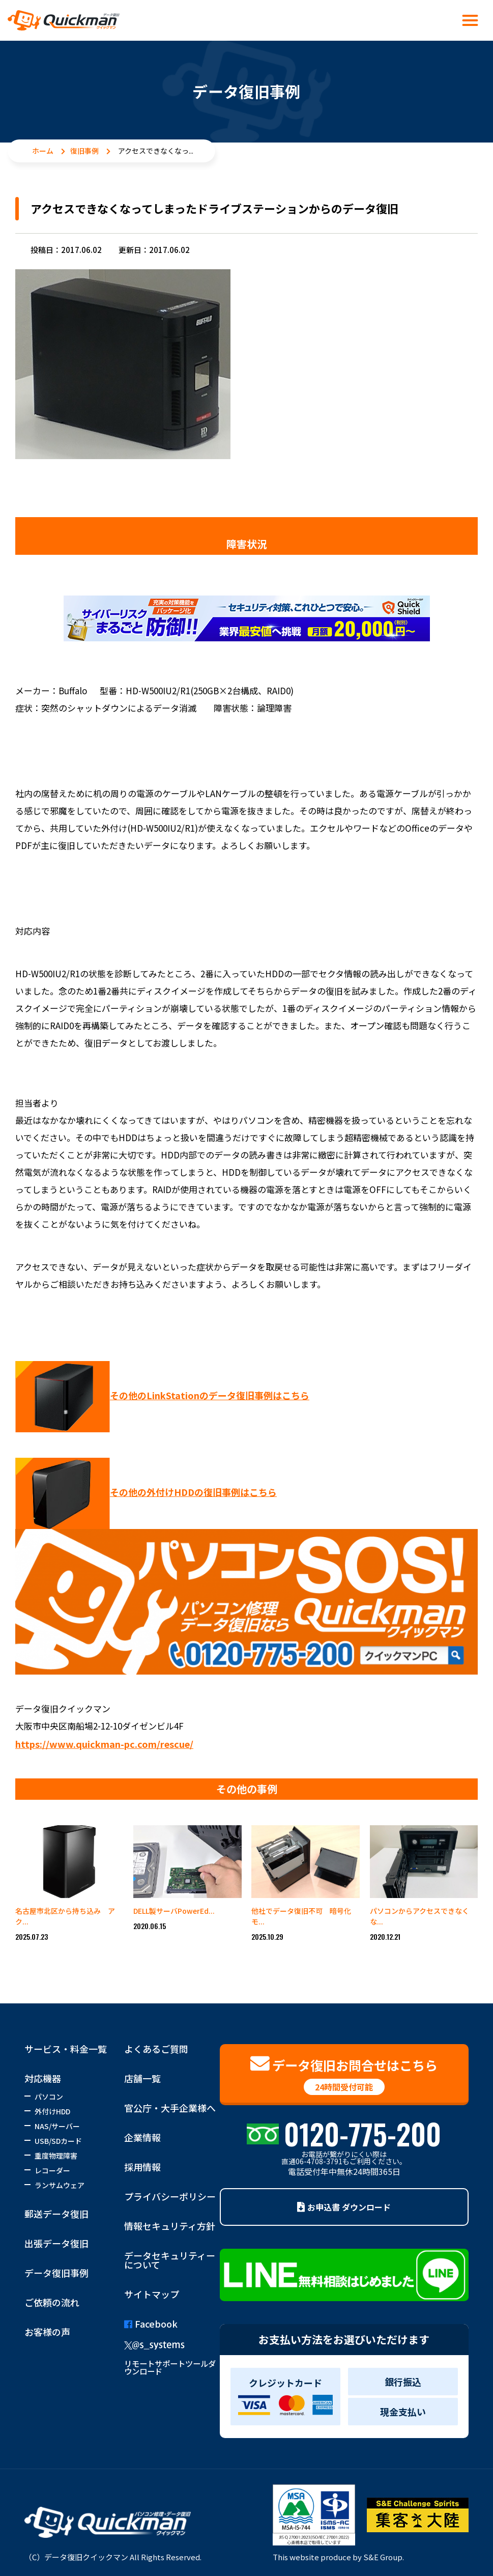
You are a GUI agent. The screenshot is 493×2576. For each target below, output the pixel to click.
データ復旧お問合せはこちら (344, 2074)
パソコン (49, 2096)
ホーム (42, 151)
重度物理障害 (56, 2155)
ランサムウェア (59, 2185)
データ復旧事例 (56, 2272)
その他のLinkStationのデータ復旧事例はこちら (209, 1395)
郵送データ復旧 (56, 2213)
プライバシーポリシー (170, 2196)
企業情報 (142, 2137)
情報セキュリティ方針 (169, 2225)
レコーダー (52, 2170)
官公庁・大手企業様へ (170, 2107)
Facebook (151, 2323)
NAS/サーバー (57, 2126)
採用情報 (142, 2166)
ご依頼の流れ (51, 2302)
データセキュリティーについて (169, 2260)
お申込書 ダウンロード (344, 2207)
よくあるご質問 (156, 2048)
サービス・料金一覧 (65, 2048)
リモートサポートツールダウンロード (170, 2367)
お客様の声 (47, 2331)
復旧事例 (84, 151)
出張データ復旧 (56, 2243)
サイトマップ (151, 2294)
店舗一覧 (142, 2078)
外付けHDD (52, 2111)
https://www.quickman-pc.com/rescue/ (104, 1743)
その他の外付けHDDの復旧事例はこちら (193, 1491)
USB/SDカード (58, 2141)
